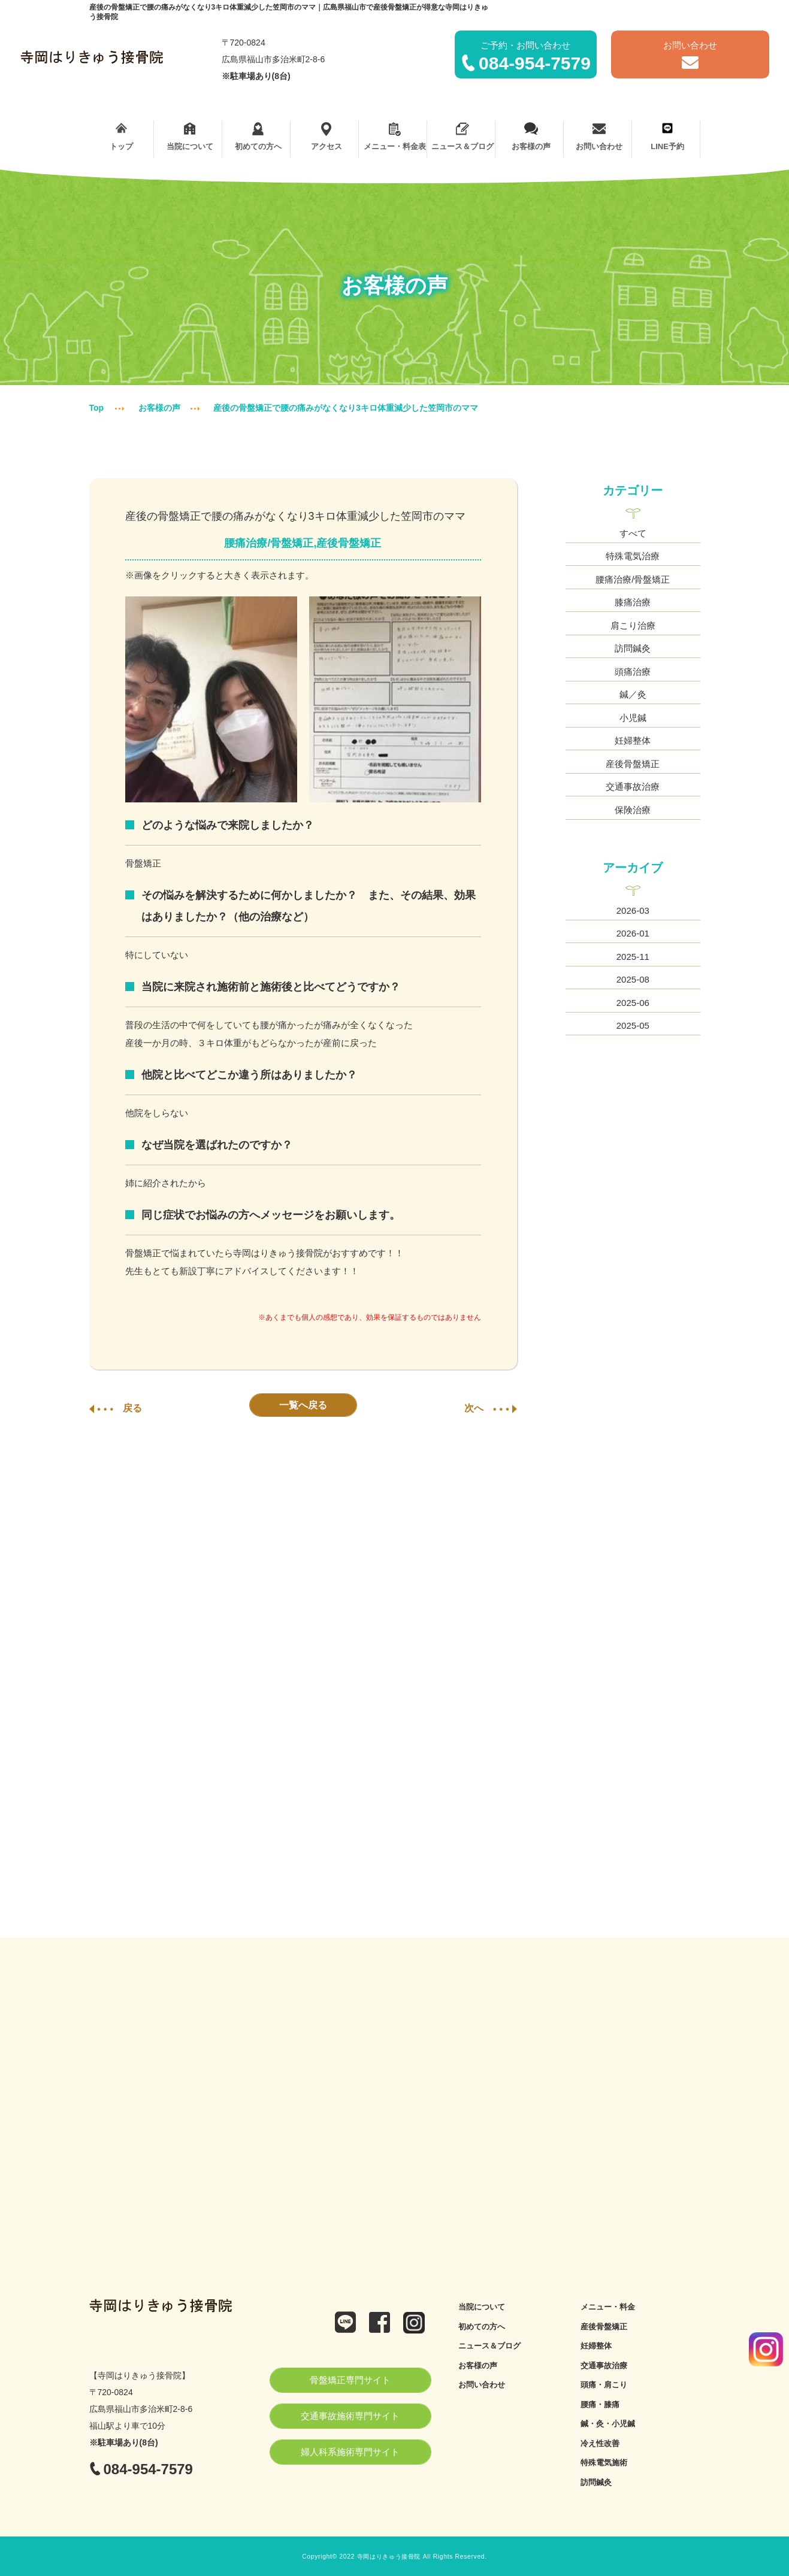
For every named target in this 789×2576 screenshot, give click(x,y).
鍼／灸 (632, 694)
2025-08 (632, 979)
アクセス (326, 136)
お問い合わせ (599, 136)
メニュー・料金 (608, 2306)
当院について (189, 136)
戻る (115, 1408)
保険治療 (633, 810)
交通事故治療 (633, 786)
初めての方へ (258, 136)
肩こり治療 (632, 625)
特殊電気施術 (604, 2462)
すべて (632, 533)
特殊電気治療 (633, 556)
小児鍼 (632, 718)
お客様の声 (531, 136)
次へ (490, 1408)
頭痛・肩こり (604, 2384)
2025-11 (632, 956)
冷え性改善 (600, 2443)
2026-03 (632, 910)
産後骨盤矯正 (633, 764)
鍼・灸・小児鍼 (608, 2423)
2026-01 (632, 933)
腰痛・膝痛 (600, 2404)
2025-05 (632, 1025)
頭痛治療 (633, 671)
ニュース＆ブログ (462, 136)
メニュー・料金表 (394, 136)
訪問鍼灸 (633, 648)
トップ (122, 136)
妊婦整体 (633, 740)
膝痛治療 (633, 602)
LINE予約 (667, 136)
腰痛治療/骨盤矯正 (632, 579)
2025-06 (632, 1003)
